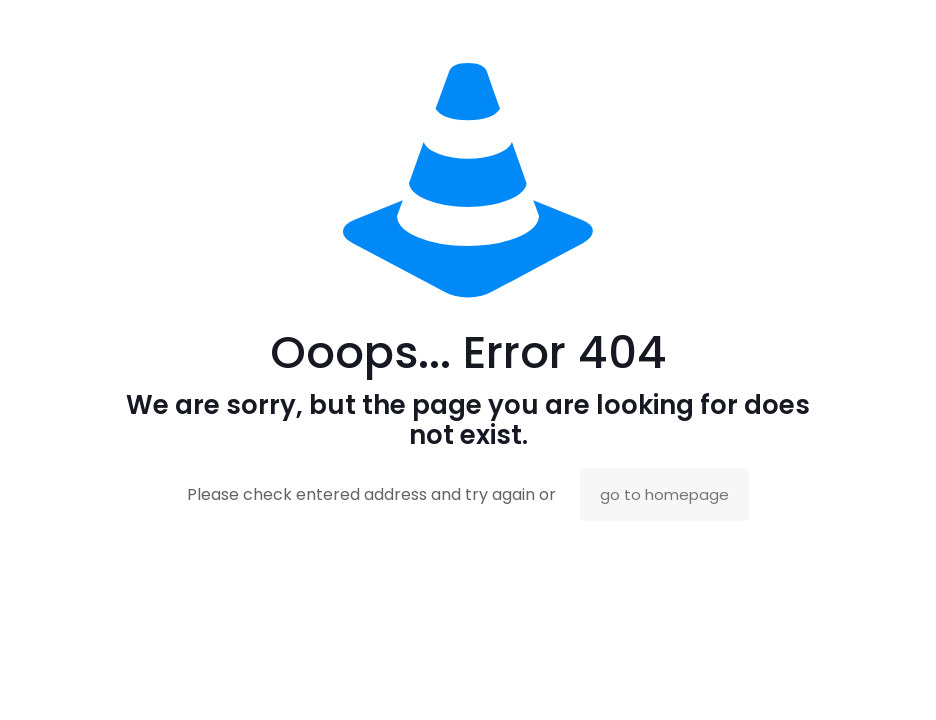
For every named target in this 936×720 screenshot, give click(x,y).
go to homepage (664, 494)
